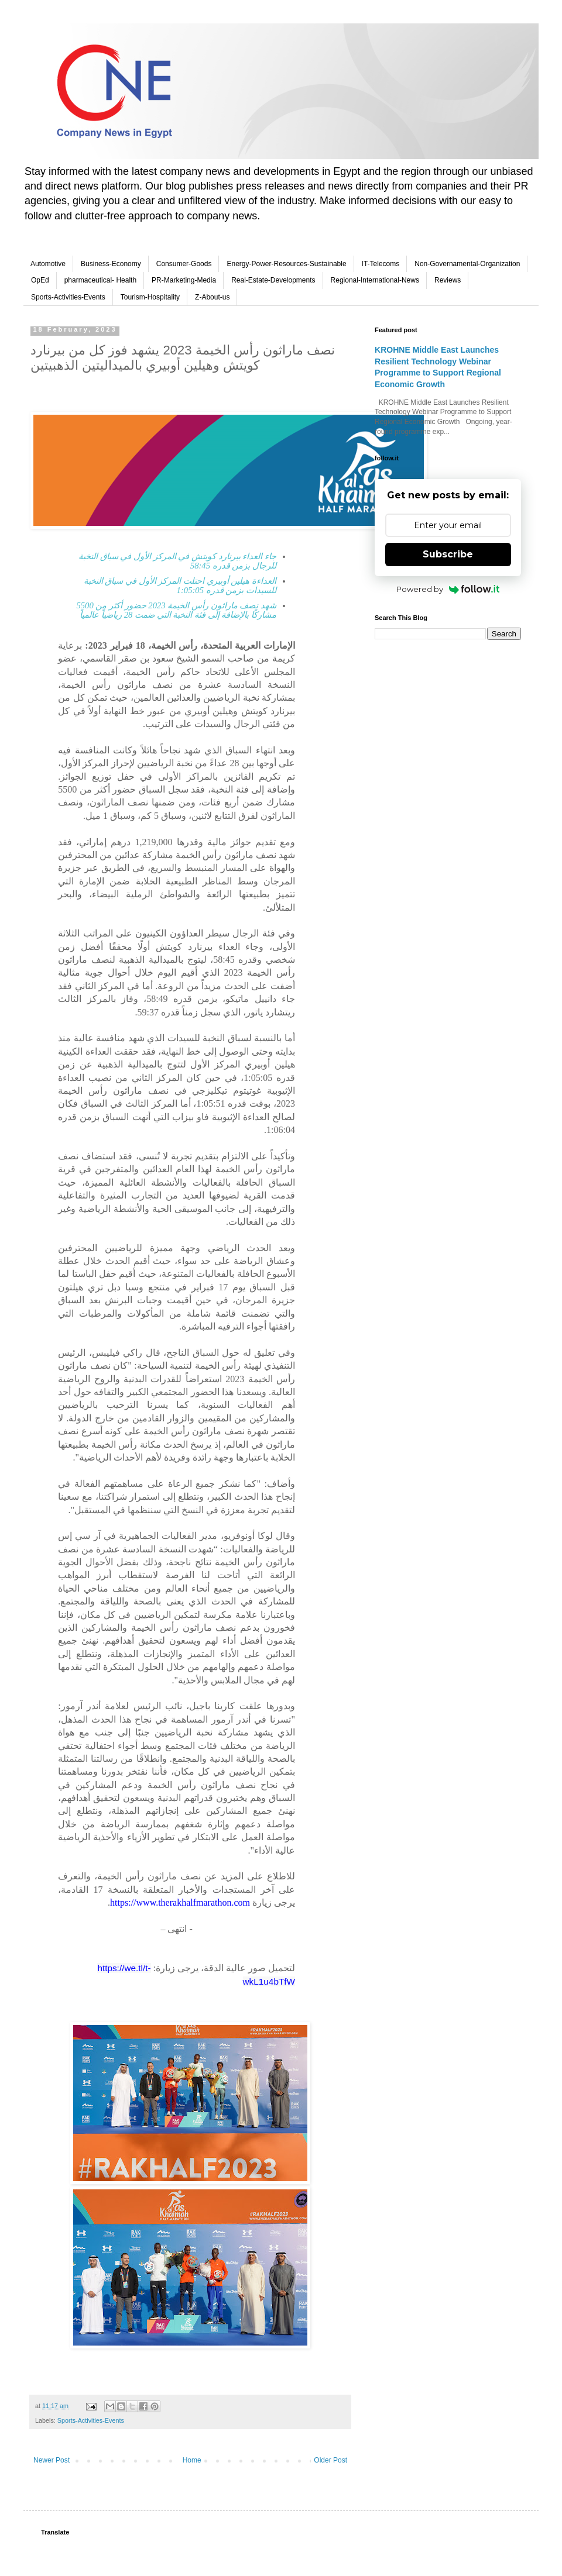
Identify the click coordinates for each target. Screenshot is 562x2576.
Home (192, 2460)
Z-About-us (212, 297)
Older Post (330, 2460)
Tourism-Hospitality (150, 297)
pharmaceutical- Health (100, 280)
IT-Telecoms (381, 264)
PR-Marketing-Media (184, 280)
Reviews (447, 280)
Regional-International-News (375, 280)
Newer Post (51, 2460)
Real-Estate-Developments (273, 280)
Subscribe (448, 554)
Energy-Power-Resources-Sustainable (286, 264)
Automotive (48, 264)
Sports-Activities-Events (68, 297)
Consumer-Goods (184, 264)
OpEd (40, 280)
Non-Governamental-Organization (467, 264)
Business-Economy (111, 264)
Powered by (448, 589)
